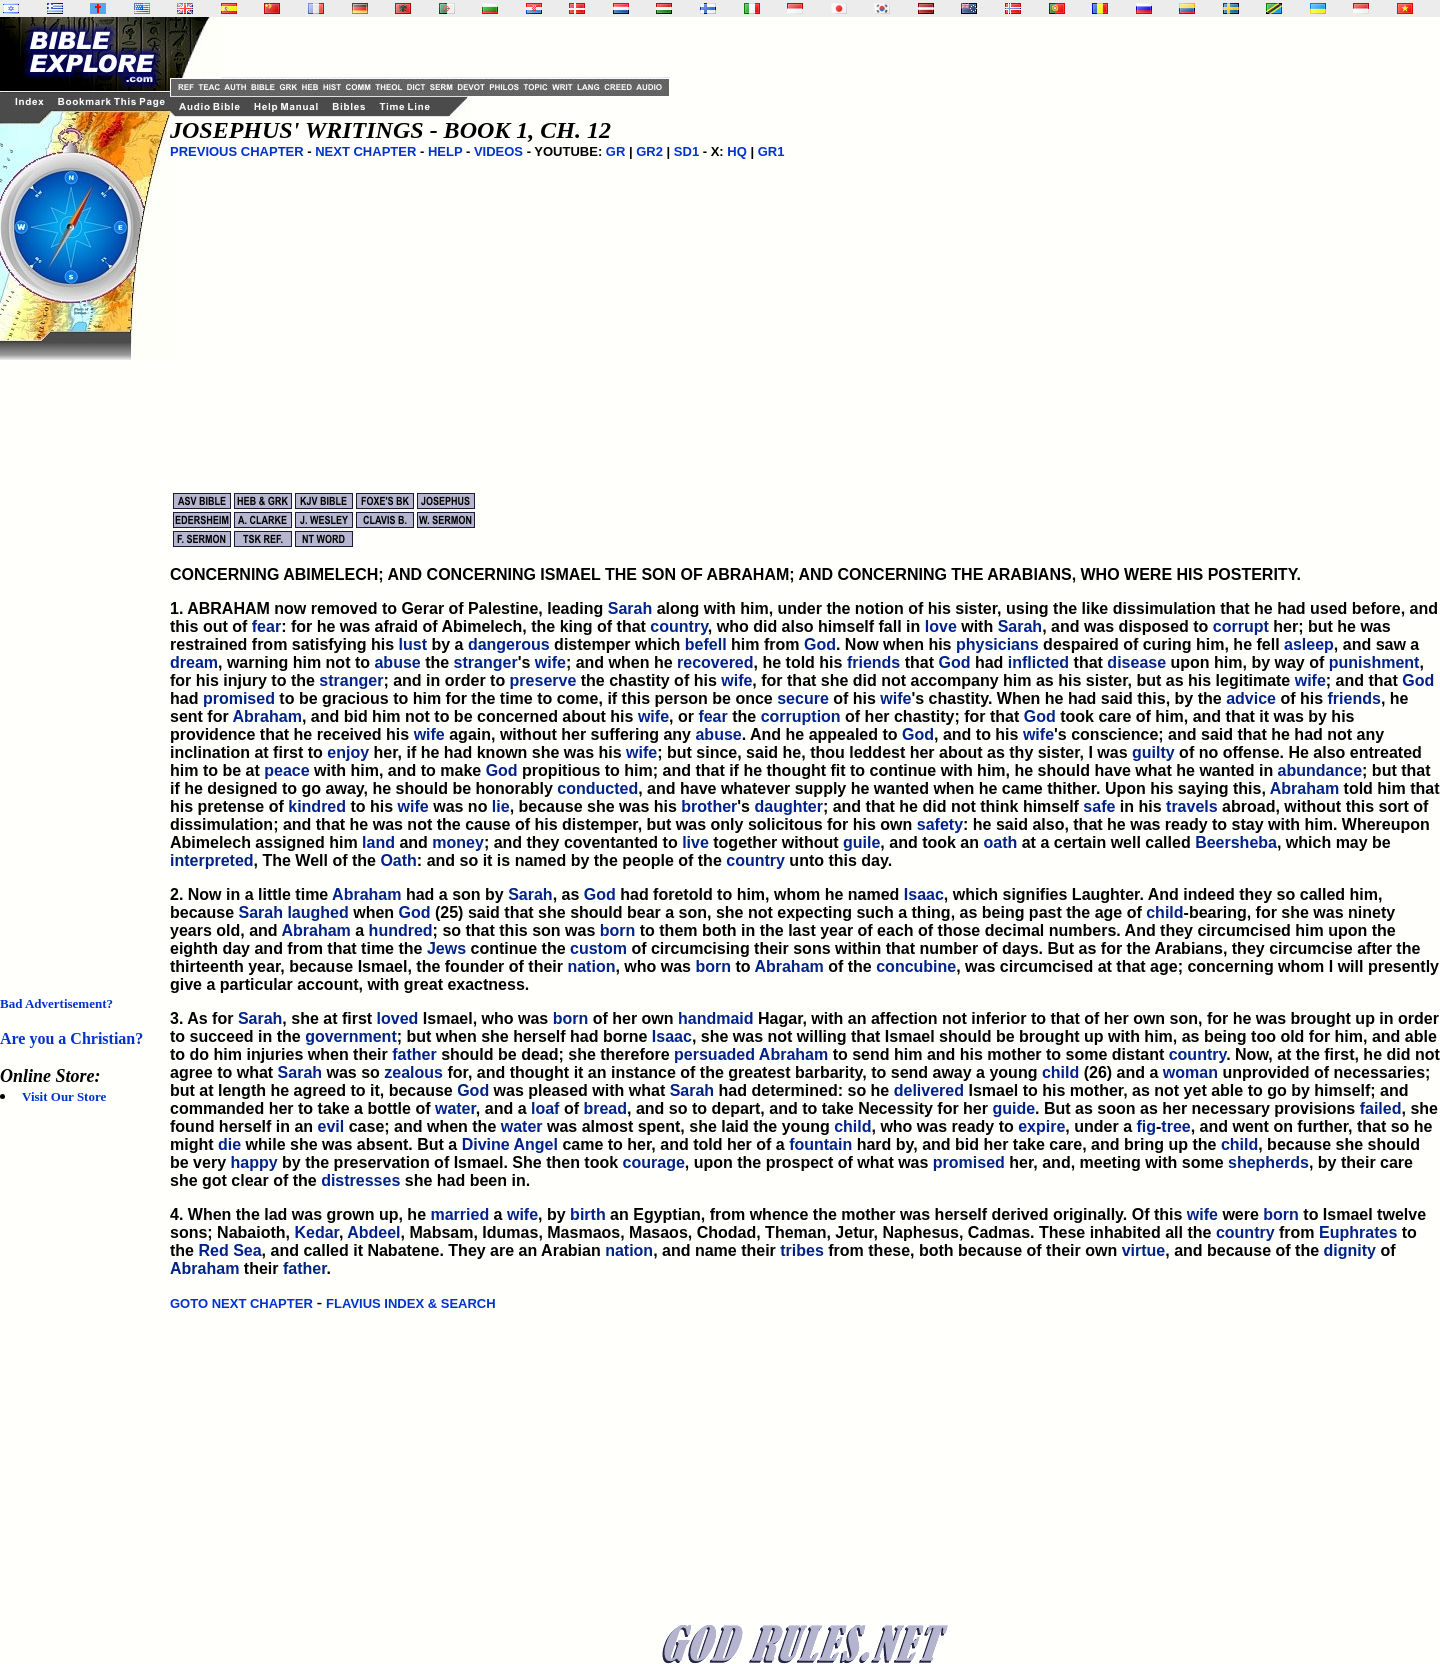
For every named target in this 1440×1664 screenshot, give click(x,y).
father (414, 1054)
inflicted (1038, 662)
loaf (545, 1108)
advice (1251, 698)
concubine (916, 966)
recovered (715, 662)
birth (588, 1214)
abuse (397, 662)
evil (331, 1126)
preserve (543, 680)
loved (398, 1018)
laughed (317, 912)
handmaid (716, 1018)
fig (1146, 1126)
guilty (1153, 752)
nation (591, 966)
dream (194, 662)
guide (1013, 1108)
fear (266, 626)
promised (239, 698)
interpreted (212, 860)
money (458, 842)
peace (286, 770)
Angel (536, 1144)
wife (550, 662)
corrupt (1241, 626)
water (455, 1108)
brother (709, 806)
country (678, 626)
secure (803, 698)
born (618, 930)
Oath (398, 860)
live (695, 842)
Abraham (267, 716)
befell (706, 644)
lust (413, 644)
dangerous (509, 644)
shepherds (1268, 1162)
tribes (802, 1250)
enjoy (348, 752)
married (459, 1214)
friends (873, 662)
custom (598, 948)
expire (1041, 1126)
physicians (997, 644)
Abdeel (373, 1232)
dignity (1350, 1250)
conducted (597, 788)
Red (213, 1250)
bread (605, 1108)
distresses (360, 1180)
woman (1190, 1072)
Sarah (630, 608)
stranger (486, 662)
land (378, 842)
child (1164, 912)
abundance (1320, 770)
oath (1000, 842)
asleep (1309, 644)
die (229, 1144)
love (941, 626)
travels (1192, 806)
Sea (247, 1250)
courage (654, 1162)
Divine (486, 1144)
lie (501, 806)
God (820, 644)
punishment (1374, 662)
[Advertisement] (80, 660)
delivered (929, 1090)
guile (861, 842)
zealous (413, 1072)
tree (1175, 1126)
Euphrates (1358, 1232)
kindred (317, 806)
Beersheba (1236, 842)
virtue (1144, 1250)
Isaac (924, 894)
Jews (446, 948)
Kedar (316, 1232)
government (351, 1036)
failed (1381, 1108)
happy (253, 1162)
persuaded (714, 1054)
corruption (801, 716)
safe (1099, 806)
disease (1136, 662)
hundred (401, 930)
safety (940, 824)
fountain (820, 1144)
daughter (788, 806)
